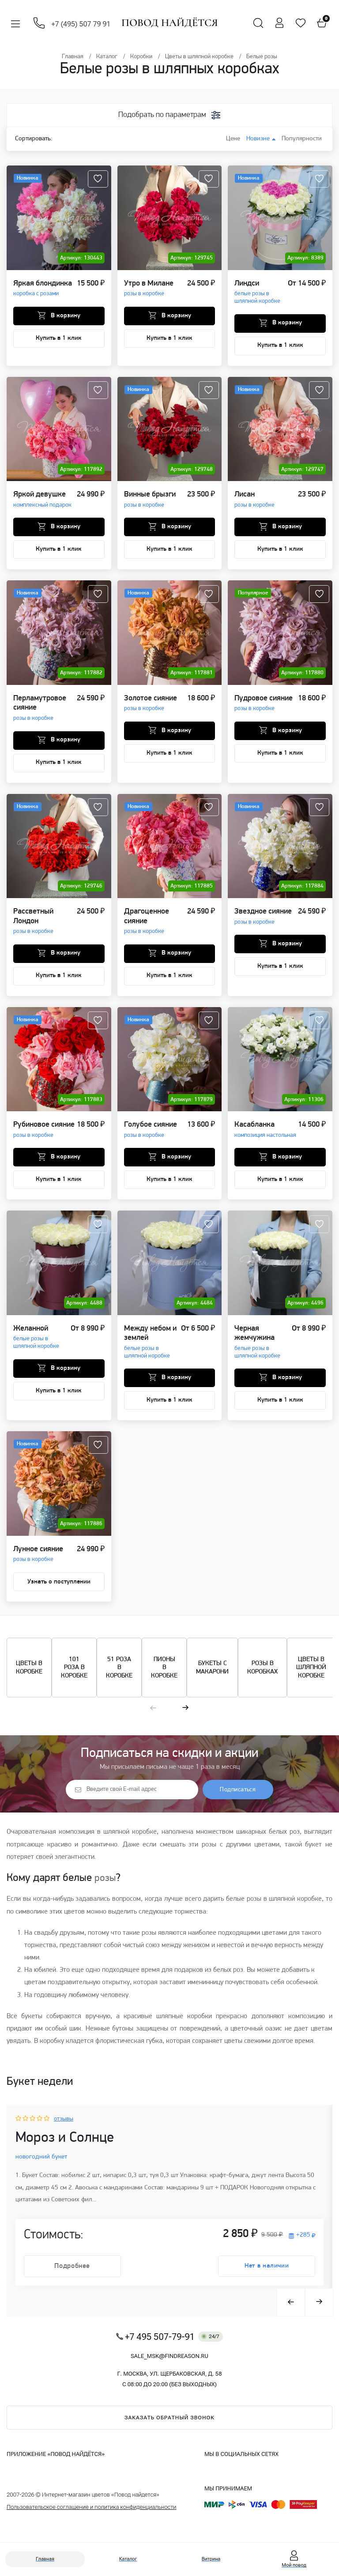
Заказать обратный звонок (169, 2430)
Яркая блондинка (42, 291)
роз (238, 1975)
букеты (31, 2021)
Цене (228, 139)
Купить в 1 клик (59, 341)
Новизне (257, 139)
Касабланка (265, 1133)
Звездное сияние (263, 919)
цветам (35, 1988)
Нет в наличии (266, 2278)
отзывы (65, 2124)
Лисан (254, 502)
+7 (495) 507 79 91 (82, 24)
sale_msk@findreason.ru (169, 2368)
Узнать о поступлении (58, 1585)
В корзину (65, 318)
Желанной (42, 1341)
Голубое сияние (150, 1133)
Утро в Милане (148, 291)
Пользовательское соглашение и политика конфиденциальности (92, 2519)
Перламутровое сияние (45, 711)
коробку (52, 2046)
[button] (153, 1714)
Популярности (300, 139)
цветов (74, 1917)
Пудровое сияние (263, 706)
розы (209, 1850)
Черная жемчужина (263, 1346)
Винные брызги (150, 502)
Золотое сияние (150, 706)
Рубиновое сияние (44, 1133)
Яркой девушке (42, 502)
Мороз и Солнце (68, 2146)
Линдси (261, 295)
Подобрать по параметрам (162, 115)
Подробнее (72, 2278)
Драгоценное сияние (156, 924)
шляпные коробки (184, 2021)
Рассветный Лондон (45, 924)
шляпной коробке (130, 1838)
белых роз (284, 1838)
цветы (233, 2046)
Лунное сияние (38, 1558)
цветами (266, 1850)
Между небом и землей (152, 1346)
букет (313, 1850)
